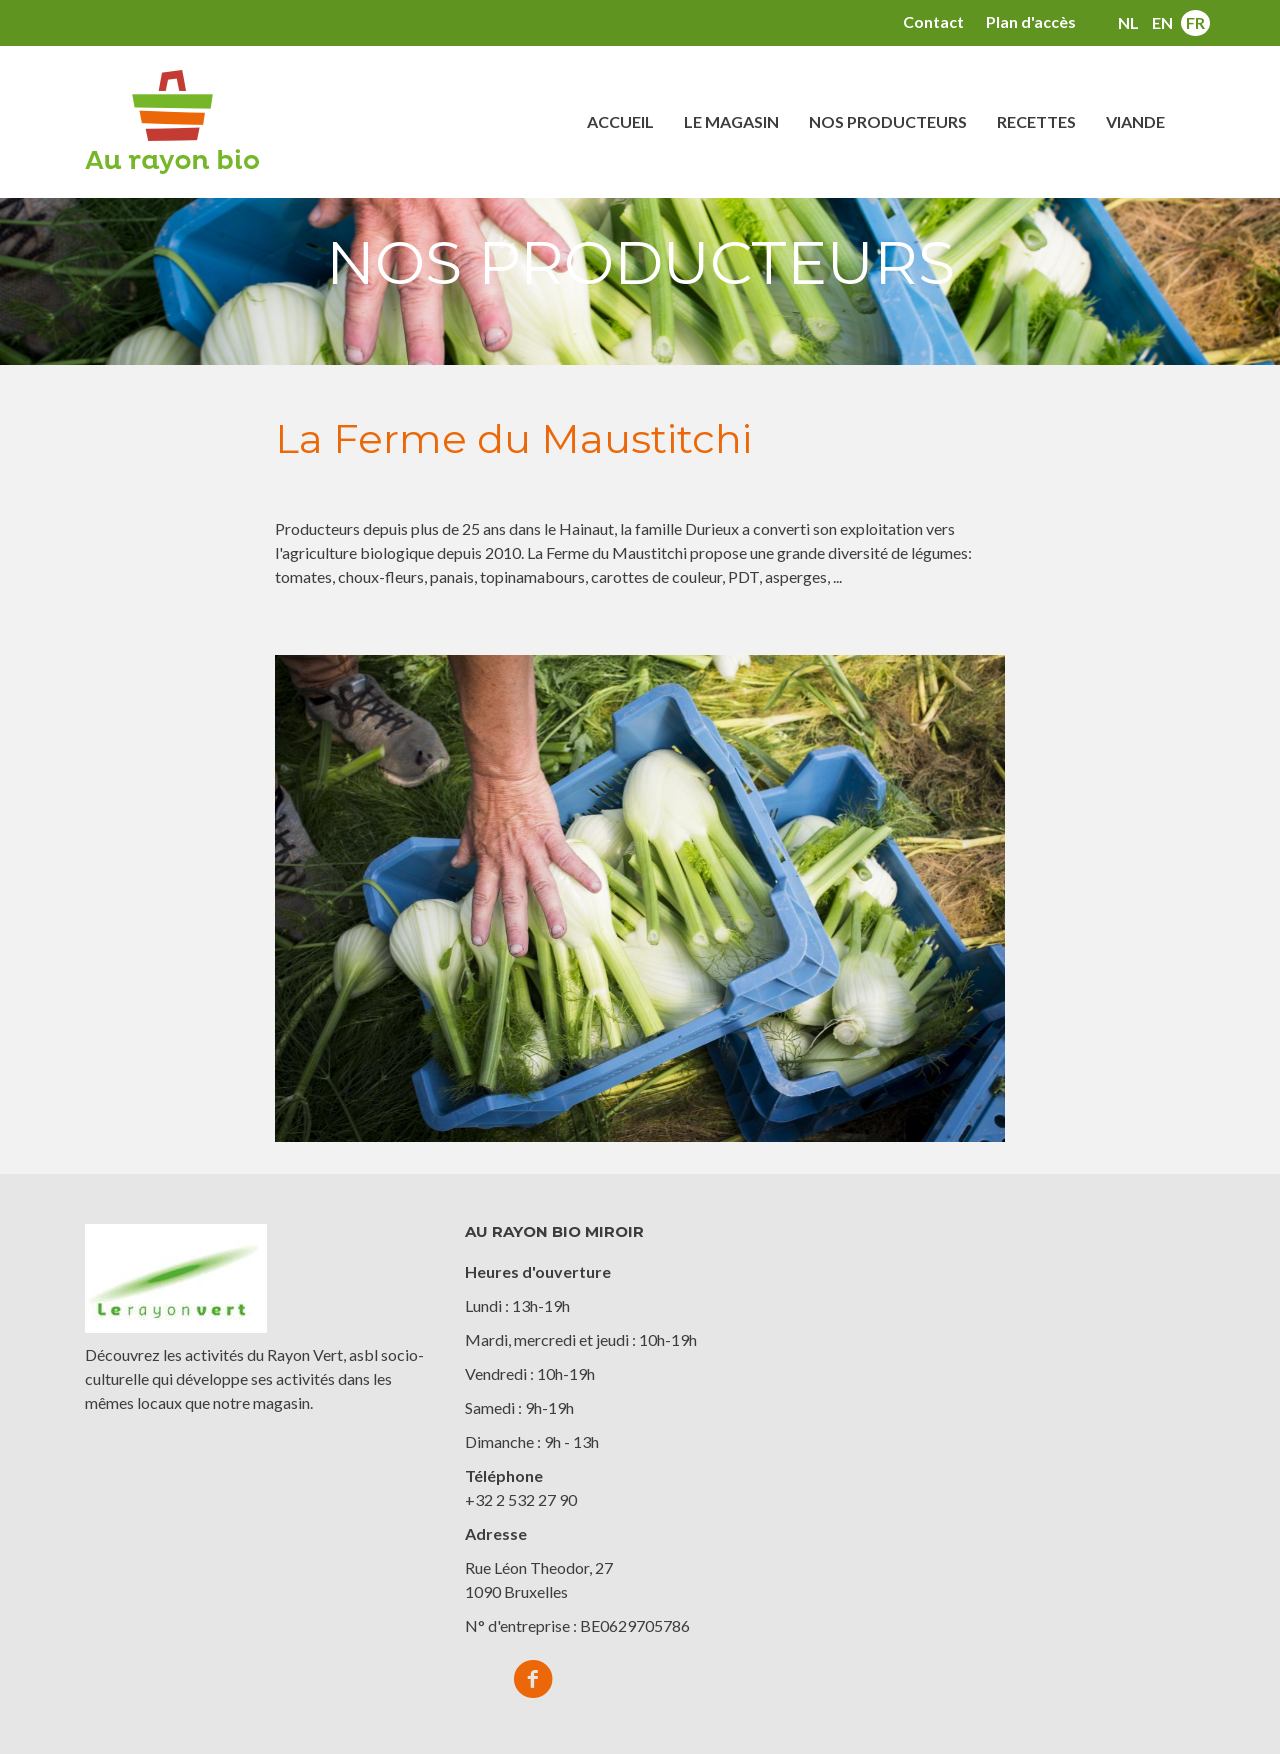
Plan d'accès (1031, 21)
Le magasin (731, 121)
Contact (933, 21)
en (1162, 22)
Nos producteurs (888, 121)
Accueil (620, 121)
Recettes (1036, 121)
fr (1195, 22)
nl (1128, 22)
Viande (1135, 121)
